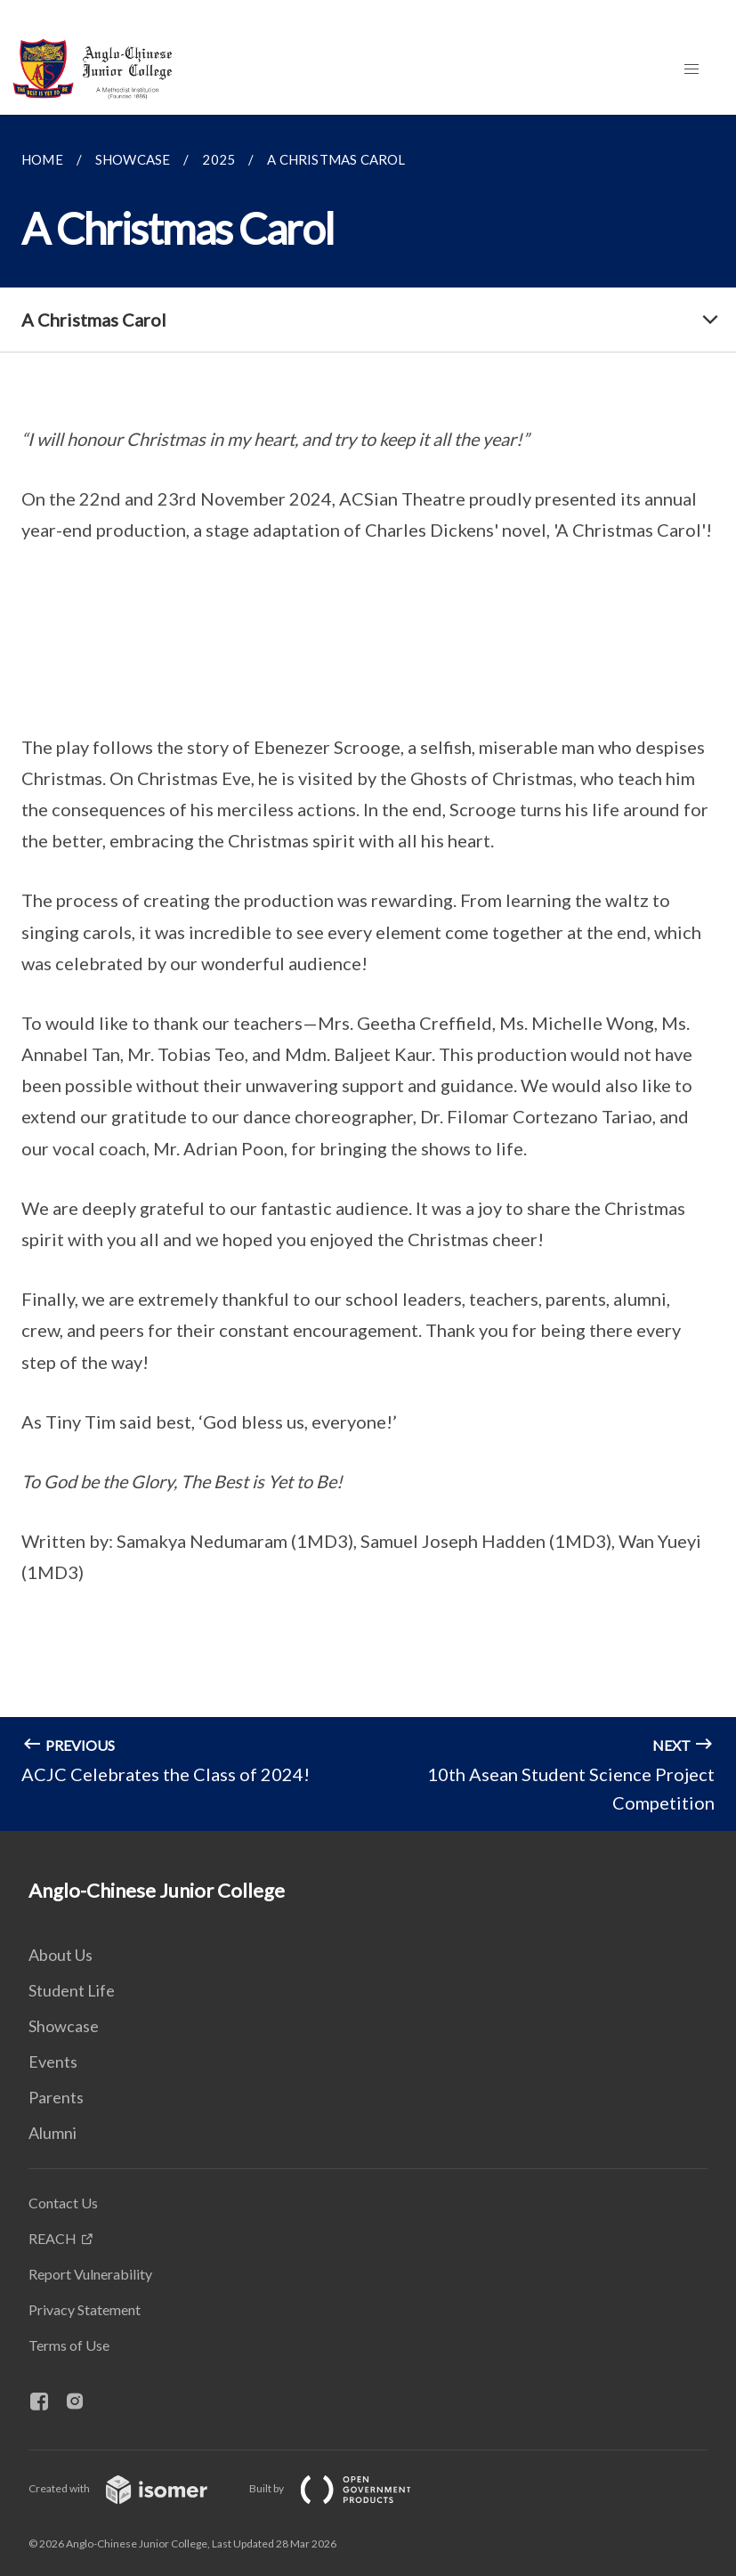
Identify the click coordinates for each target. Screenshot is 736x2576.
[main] (368, 973)
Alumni (52, 2133)
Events (52, 2061)
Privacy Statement (84, 2309)
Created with (132, 2488)
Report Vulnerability (90, 2273)
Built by (344, 2488)
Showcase (63, 2026)
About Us (60, 1954)
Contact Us (63, 2202)
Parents (56, 2097)
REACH (52, 2238)
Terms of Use (68, 2345)
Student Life (71, 1990)
